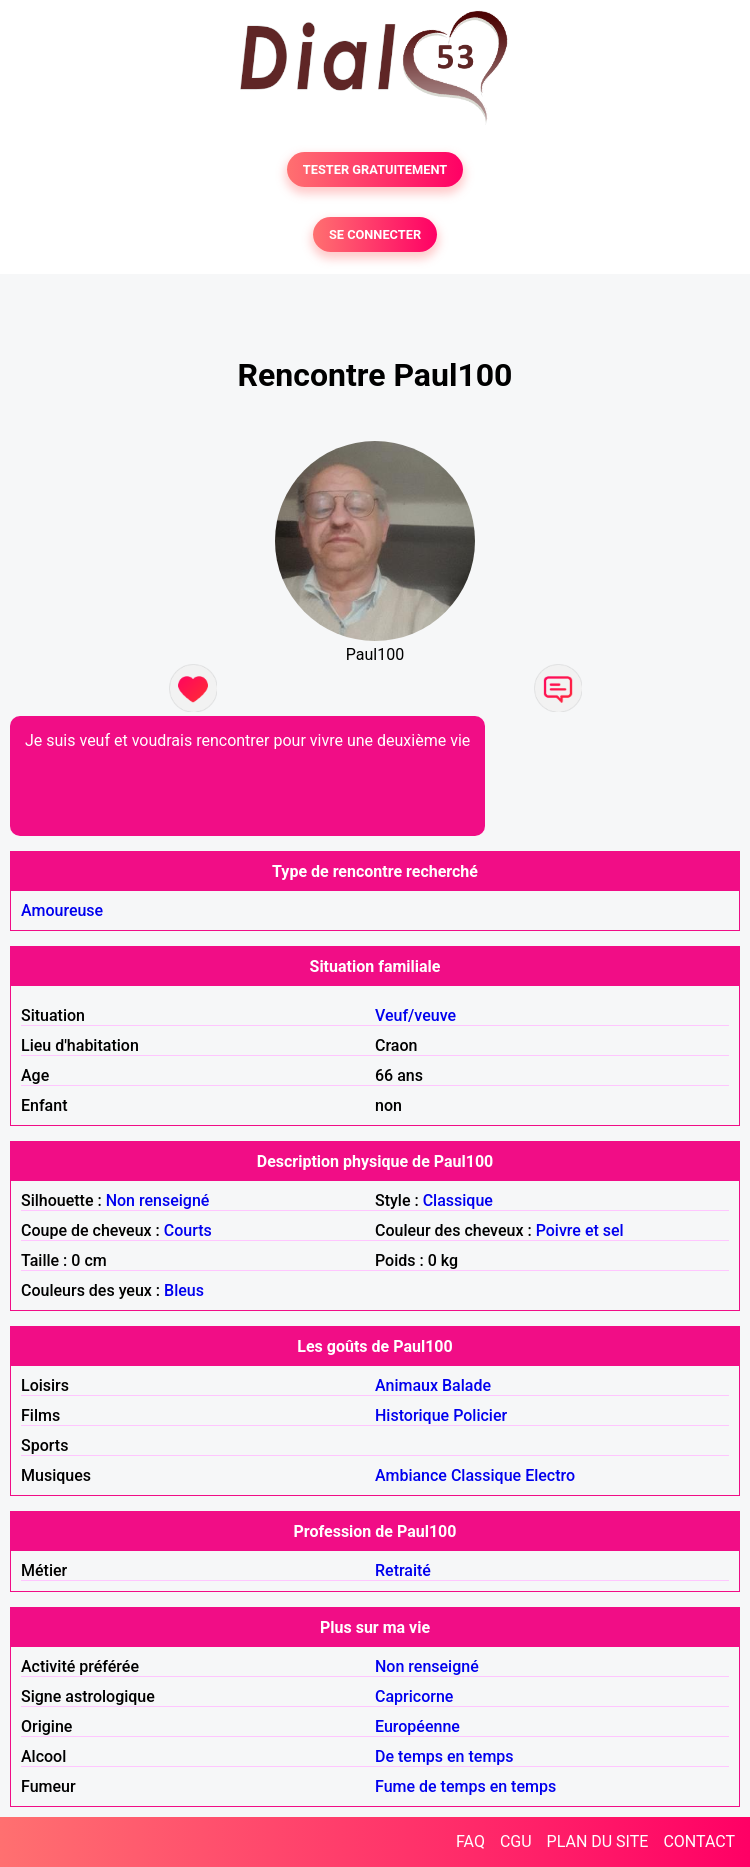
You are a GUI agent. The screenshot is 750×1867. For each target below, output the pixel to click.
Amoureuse (62, 910)
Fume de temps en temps (465, 1786)
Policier (480, 1415)
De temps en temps (444, 1756)
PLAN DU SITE (598, 1841)
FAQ (470, 1841)
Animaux (406, 1385)
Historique (412, 1415)
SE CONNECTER (375, 234)
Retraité (403, 1570)
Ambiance (411, 1475)
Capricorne (414, 1696)
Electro (550, 1475)
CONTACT (699, 1841)
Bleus (184, 1290)
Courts (188, 1230)
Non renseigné (158, 1200)
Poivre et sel (580, 1230)
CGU (516, 1841)
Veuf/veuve (415, 1015)
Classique (458, 1200)
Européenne (417, 1726)
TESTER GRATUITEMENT (375, 169)
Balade (466, 1385)
